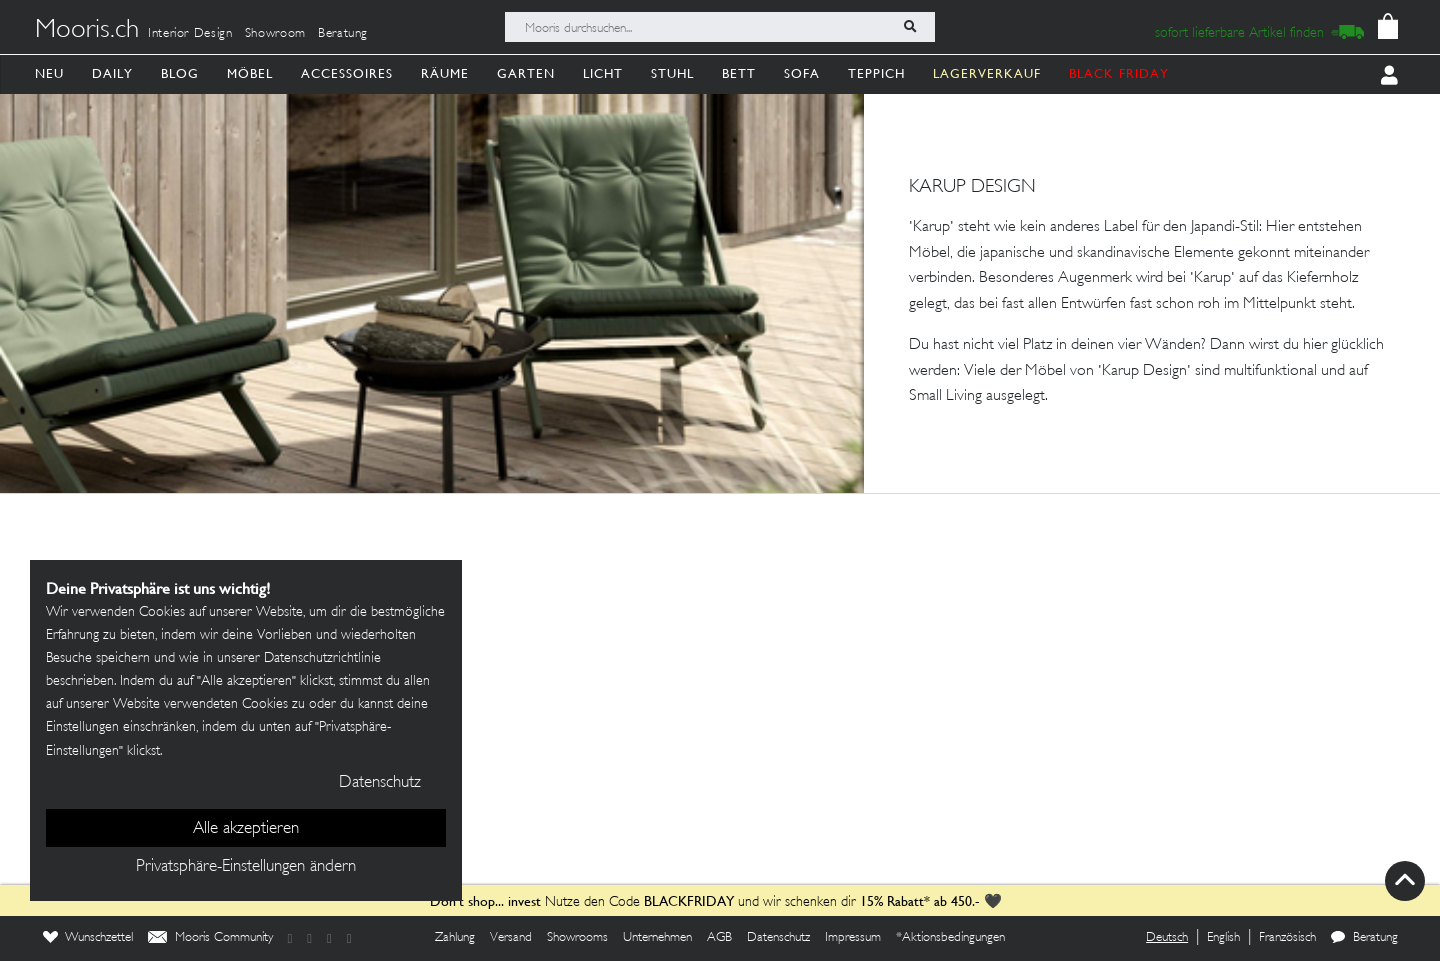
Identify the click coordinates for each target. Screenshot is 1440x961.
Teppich (876, 73)
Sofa (802, 73)
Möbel (250, 73)
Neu (49, 73)
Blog (180, 73)
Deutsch (1167, 938)
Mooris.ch (87, 31)
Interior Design (190, 34)
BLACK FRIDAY (1119, 73)
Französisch (1287, 938)
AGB (719, 938)
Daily (112, 73)
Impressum (853, 938)
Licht (603, 73)
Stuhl (672, 73)
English (1223, 938)
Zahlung (455, 938)
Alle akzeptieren (246, 829)
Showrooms (577, 938)
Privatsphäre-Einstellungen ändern (246, 867)
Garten (526, 73)
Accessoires (347, 73)
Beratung (343, 34)
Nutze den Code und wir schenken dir (643, 902)
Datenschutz (778, 938)
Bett (739, 73)
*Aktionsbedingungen (950, 938)
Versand (511, 938)
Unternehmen (657, 938)
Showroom (275, 34)
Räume (445, 73)
